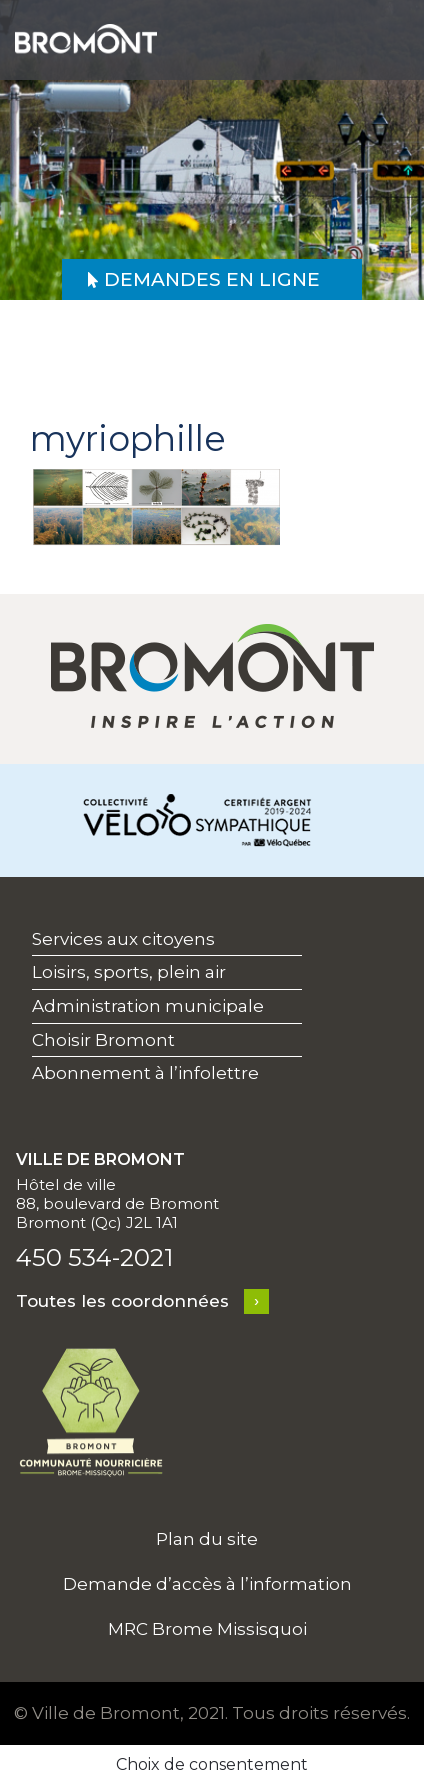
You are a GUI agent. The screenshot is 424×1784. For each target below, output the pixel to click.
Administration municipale (148, 1006)
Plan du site (207, 1539)
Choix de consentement (212, 1764)
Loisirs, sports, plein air (129, 972)
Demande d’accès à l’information (207, 1584)
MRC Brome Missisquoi (207, 1629)
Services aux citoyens (123, 939)
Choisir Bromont (103, 1040)
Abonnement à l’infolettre (145, 1073)
